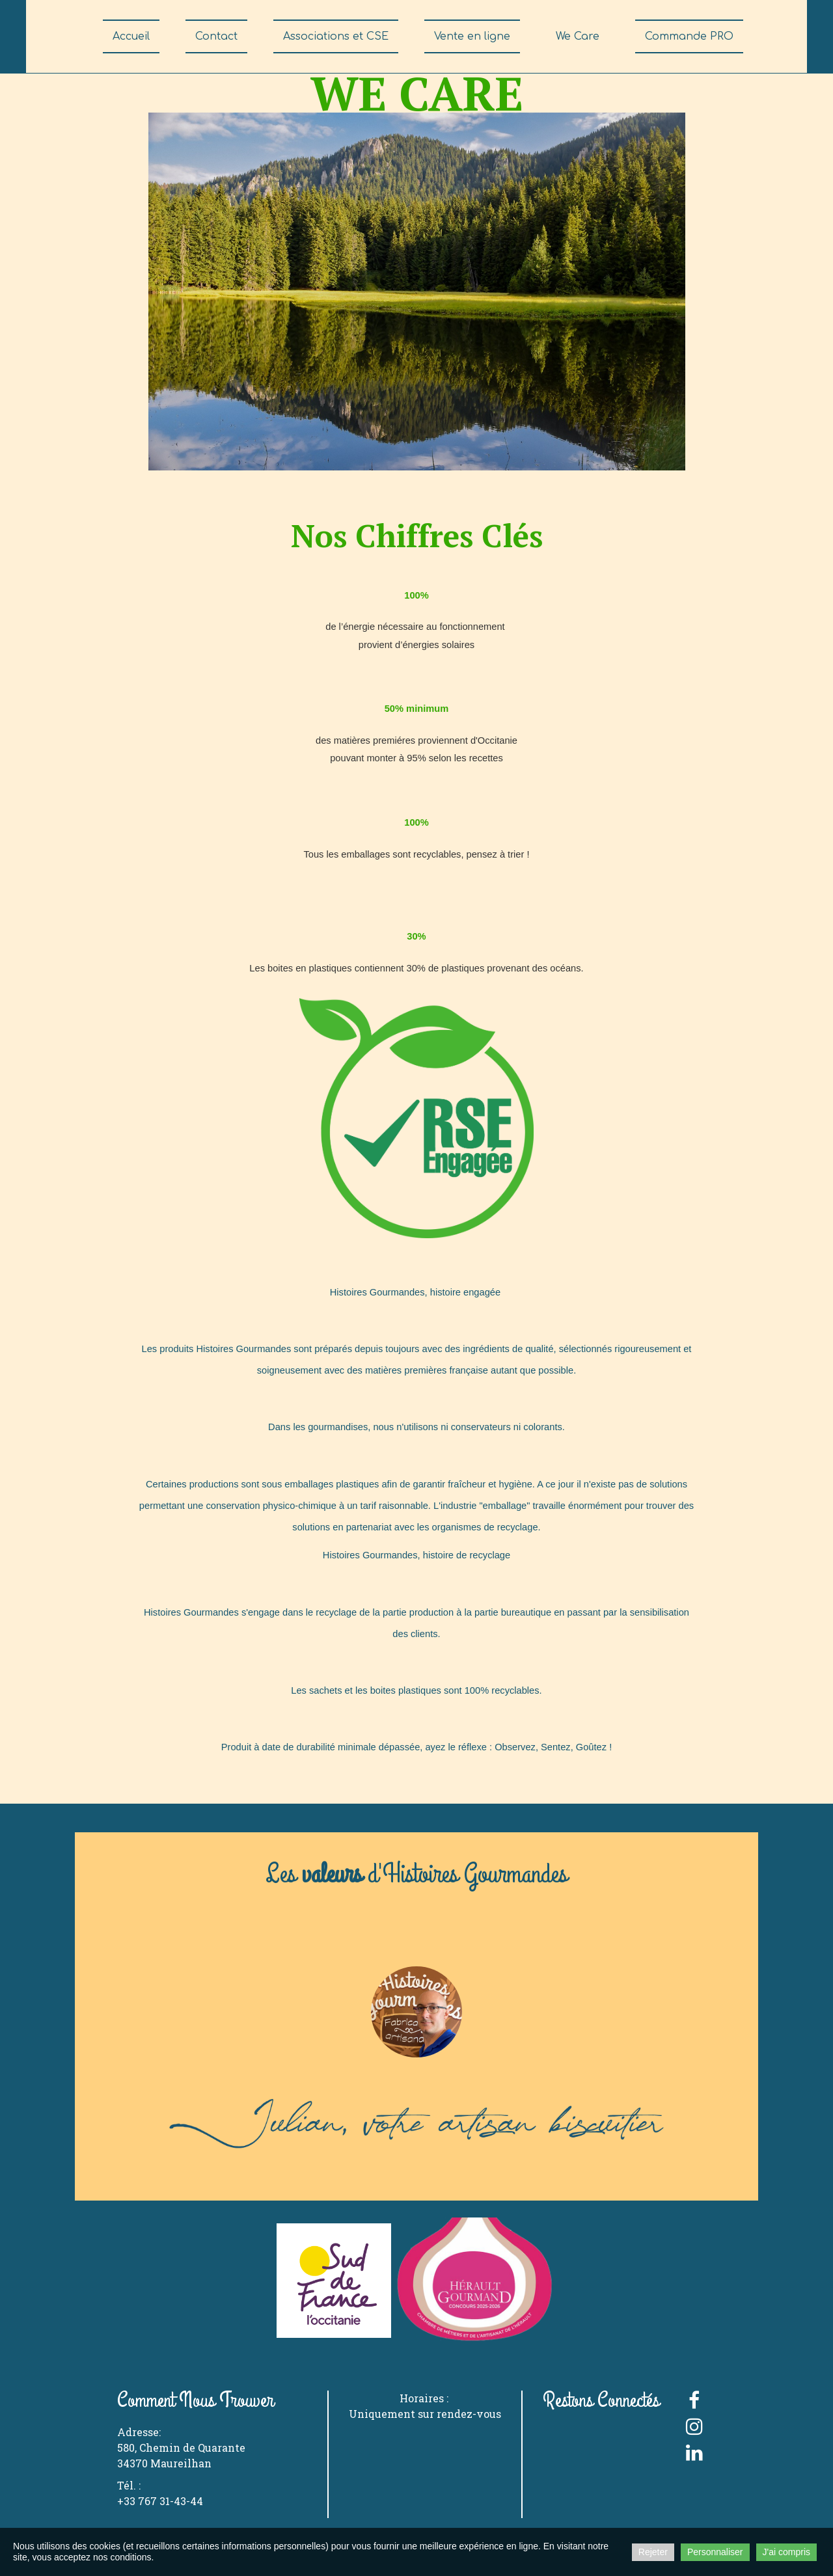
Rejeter (653, 2552)
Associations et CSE (336, 36)
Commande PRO (689, 36)
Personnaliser (715, 2552)
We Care (577, 36)
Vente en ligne (472, 36)
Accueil (131, 36)
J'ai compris (786, 2552)
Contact (216, 36)
